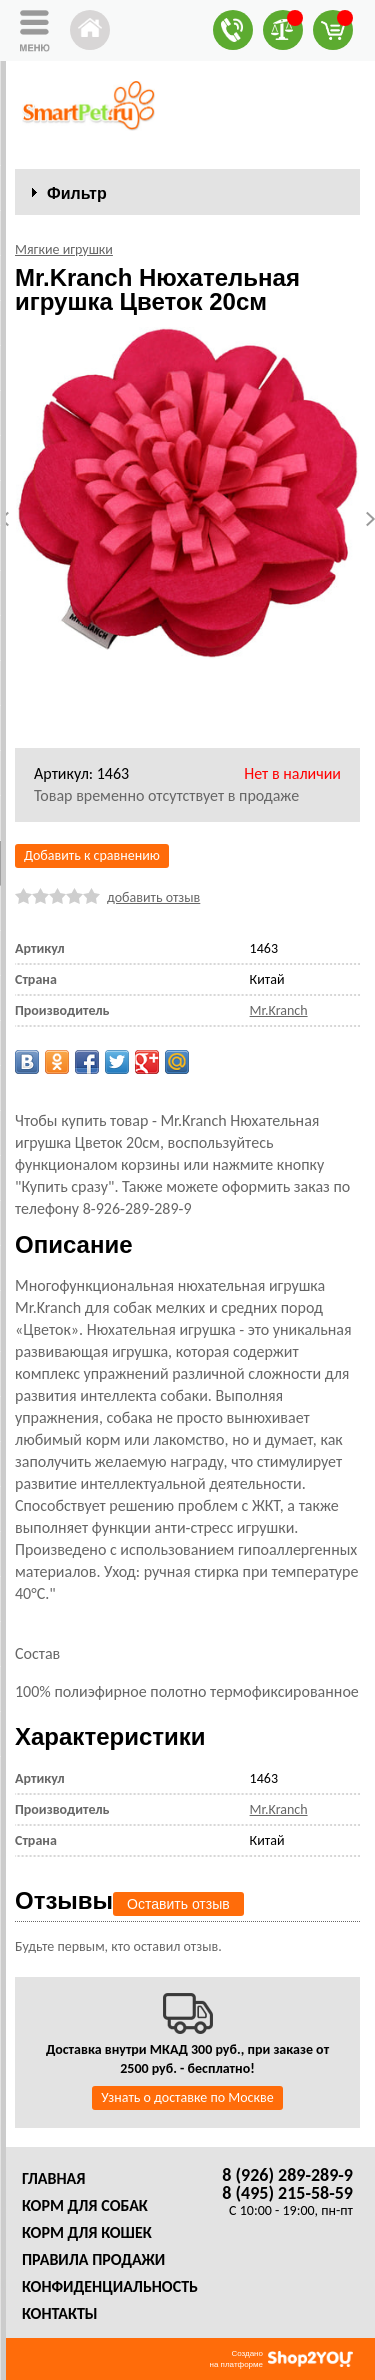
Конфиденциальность (110, 2286)
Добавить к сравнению (92, 855)
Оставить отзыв (178, 1904)
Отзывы (64, 1900)
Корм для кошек (87, 2232)
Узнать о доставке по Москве (187, 2097)
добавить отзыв (153, 897)
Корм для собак (85, 2205)
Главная (53, 2178)
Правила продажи (93, 2259)
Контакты (60, 2313)
